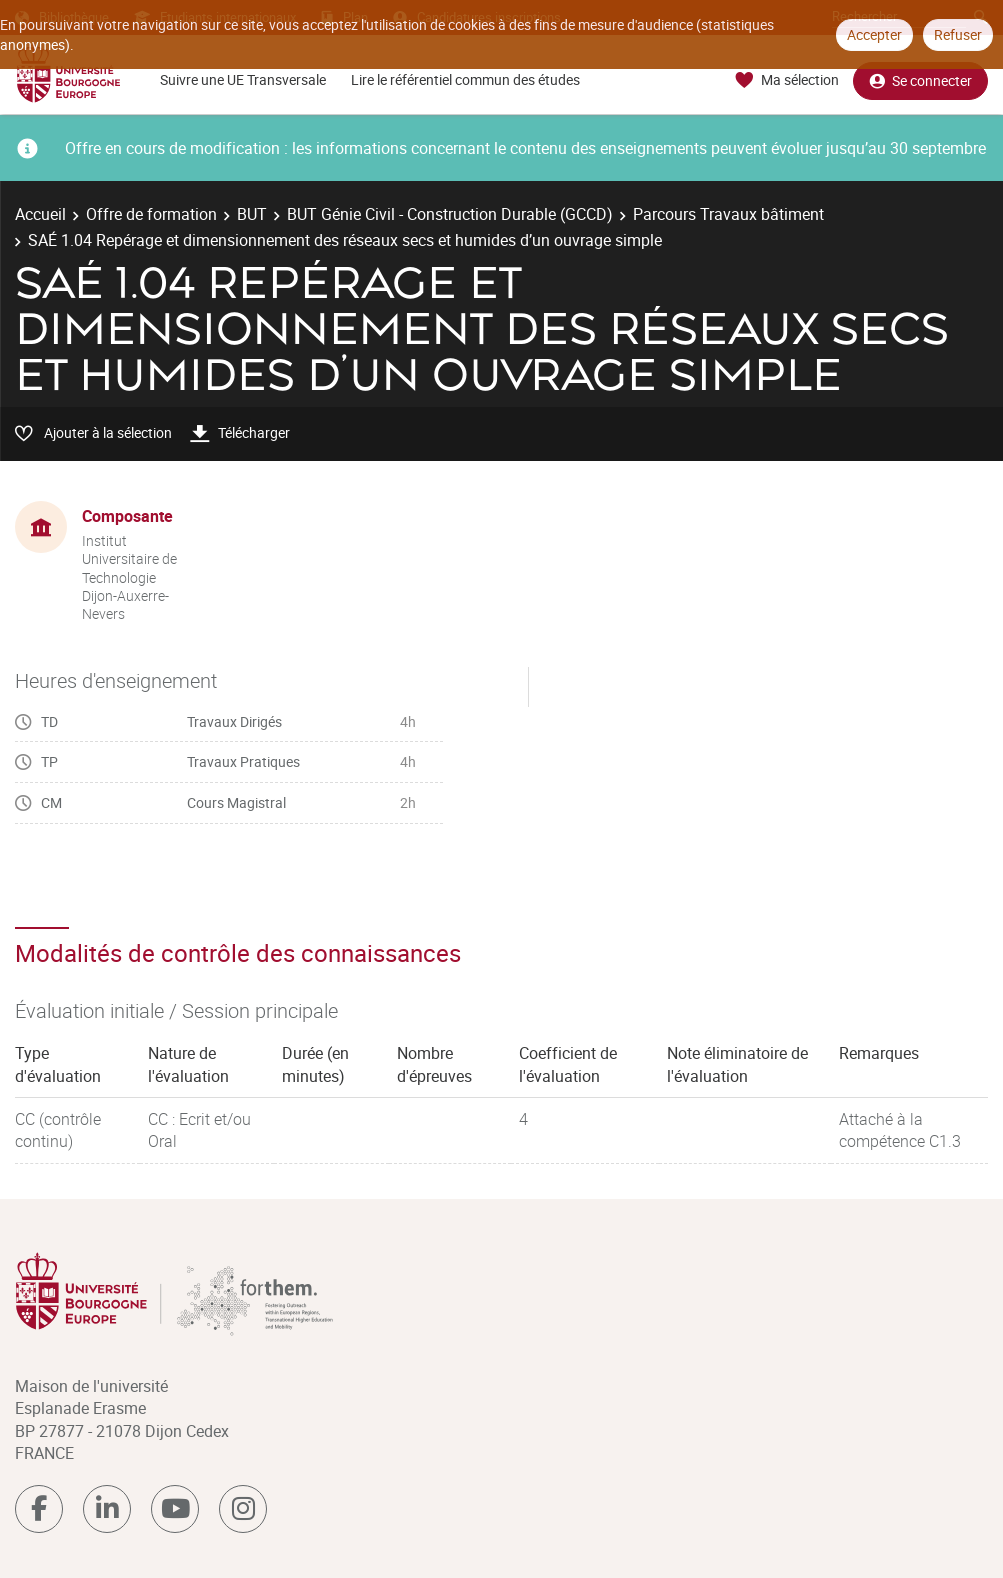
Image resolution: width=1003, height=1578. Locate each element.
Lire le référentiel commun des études (465, 79)
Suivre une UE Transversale (243, 79)
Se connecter (920, 80)
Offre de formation (151, 214)
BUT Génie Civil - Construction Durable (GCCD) (450, 214)
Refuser (958, 34)
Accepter (874, 34)
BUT (252, 214)
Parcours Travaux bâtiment (728, 214)
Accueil (40, 214)
